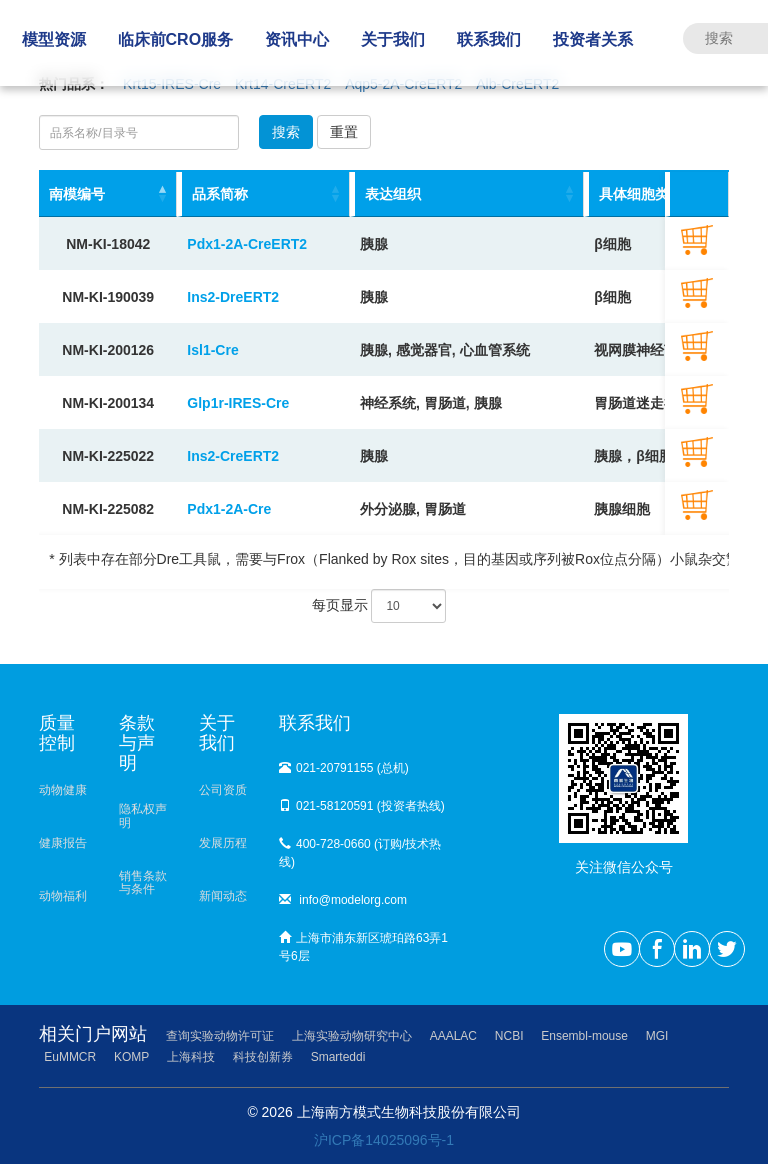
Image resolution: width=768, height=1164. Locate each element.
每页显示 (379, 606)
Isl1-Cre (212, 350)
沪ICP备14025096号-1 (384, 1140)
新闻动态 (223, 896)
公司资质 (223, 790)
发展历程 (223, 843)
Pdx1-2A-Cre (229, 509)
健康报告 (63, 843)
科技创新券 (263, 1057)
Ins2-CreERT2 (233, 456)
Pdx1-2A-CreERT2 (247, 244)
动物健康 (63, 790)
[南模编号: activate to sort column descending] (108, 194)
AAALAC (453, 1036)
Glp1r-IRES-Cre (238, 403)
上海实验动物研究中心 (352, 1036)
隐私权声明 (143, 815)
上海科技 (191, 1057)
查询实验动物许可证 (220, 1036)
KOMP (131, 1057)
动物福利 (63, 896)
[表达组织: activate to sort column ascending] (467, 194)
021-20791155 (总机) (344, 768)
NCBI (509, 1036)
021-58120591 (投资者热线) (362, 806)
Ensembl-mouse (584, 1036)
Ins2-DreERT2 (233, 297)
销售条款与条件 (143, 882)
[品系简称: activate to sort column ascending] (263, 194)
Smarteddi (338, 1057)
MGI (657, 1036)
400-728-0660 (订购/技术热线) (360, 853)
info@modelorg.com (343, 900)
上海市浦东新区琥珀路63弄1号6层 (363, 947)
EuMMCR (70, 1057)
